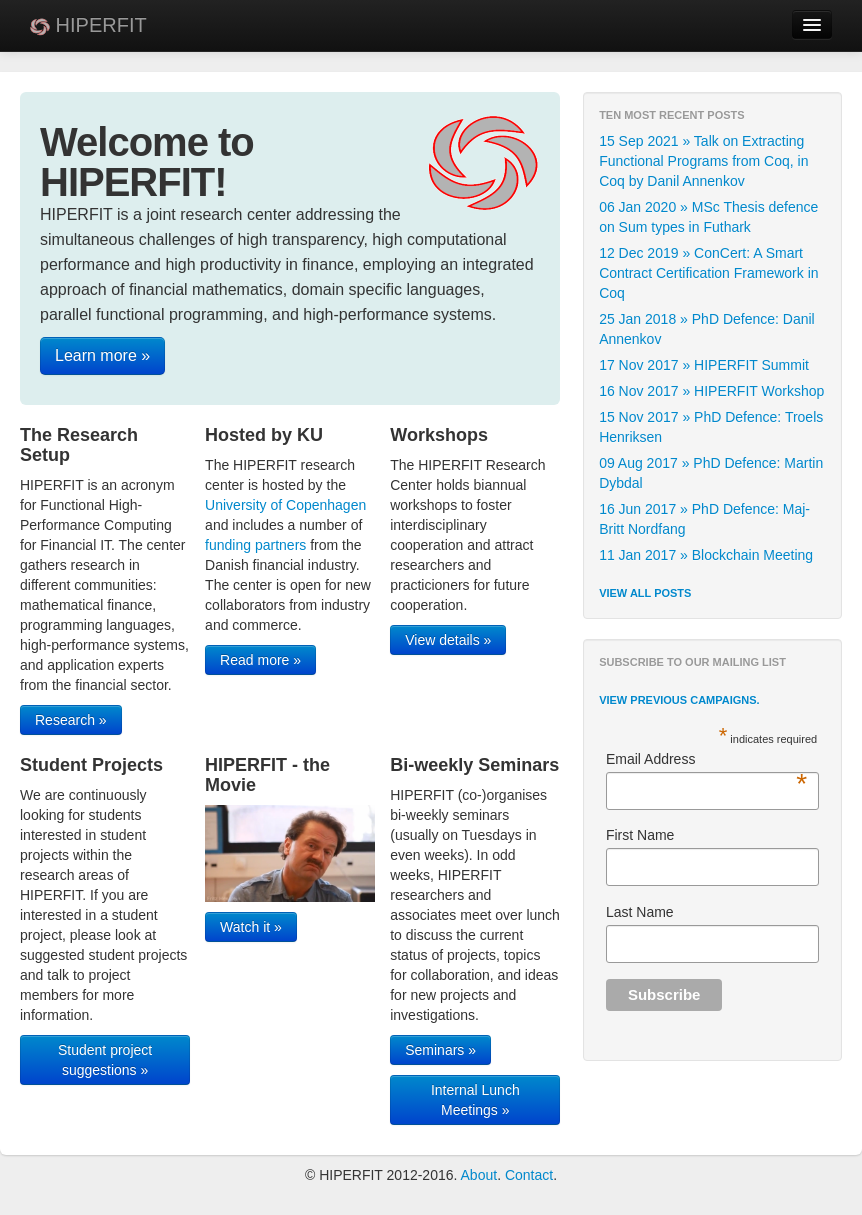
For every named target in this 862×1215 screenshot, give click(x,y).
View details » (448, 640)
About (479, 1175)
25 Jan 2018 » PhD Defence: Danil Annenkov (707, 329)
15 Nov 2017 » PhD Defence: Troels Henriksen (711, 427)
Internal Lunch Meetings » (475, 1100)
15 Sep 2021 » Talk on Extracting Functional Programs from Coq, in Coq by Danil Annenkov (703, 161)
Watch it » (251, 927)
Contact (529, 1175)
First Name (640, 835)
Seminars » (440, 1050)
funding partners (255, 545)
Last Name (640, 912)
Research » (71, 720)
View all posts (645, 593)
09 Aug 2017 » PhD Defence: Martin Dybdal (711, 473)
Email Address (706, 760)
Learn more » (102, 355)
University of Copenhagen (285, 505)
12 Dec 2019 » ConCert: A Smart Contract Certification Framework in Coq (708, 273)
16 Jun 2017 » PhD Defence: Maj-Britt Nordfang (704, 519)
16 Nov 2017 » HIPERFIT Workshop (711, 391)
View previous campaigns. (679, 700)
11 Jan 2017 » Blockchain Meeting (706, 555)
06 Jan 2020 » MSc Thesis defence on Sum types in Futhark (708, 217)
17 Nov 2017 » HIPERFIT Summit (704, 365)
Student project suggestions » (105, 1060)
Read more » (260, 660)
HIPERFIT (88, 25)
